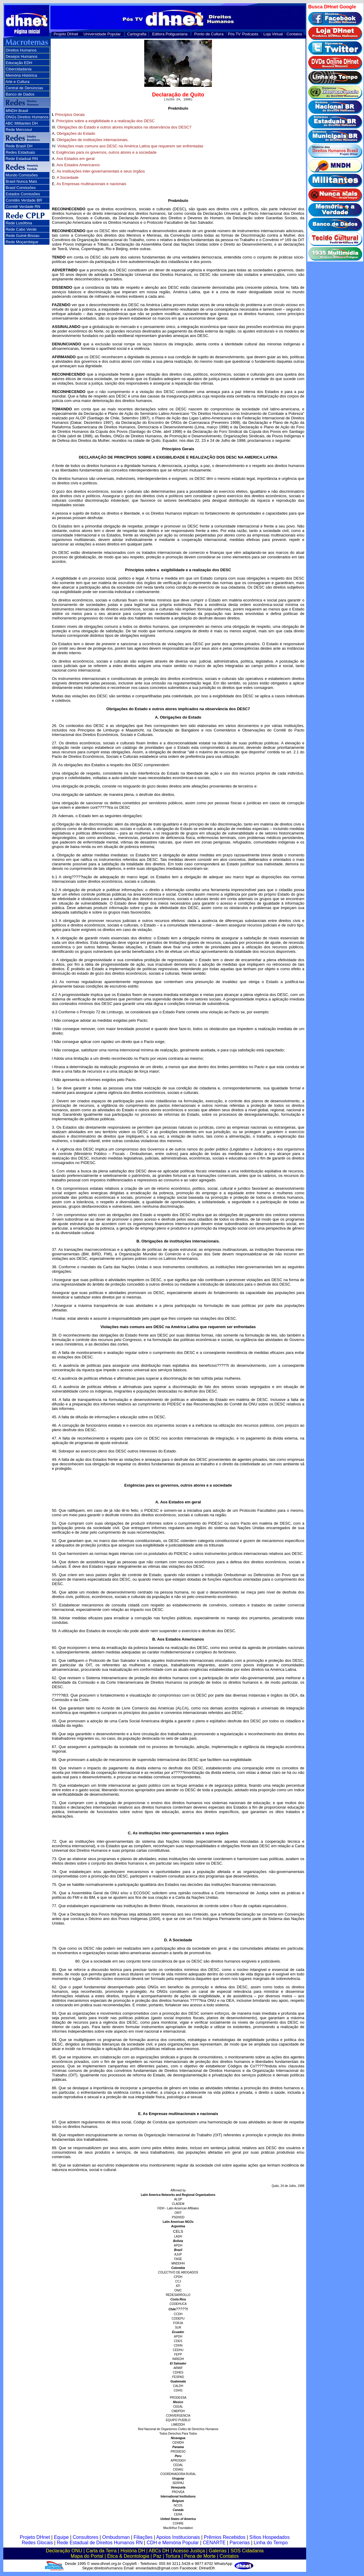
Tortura (172, 2557)
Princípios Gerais (70, 115)
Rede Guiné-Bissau (23, 235)
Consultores (85, 2538)
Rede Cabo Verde (21, 229)
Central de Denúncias (24, 88)
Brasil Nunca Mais (21, 181)
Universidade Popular (102, 34)
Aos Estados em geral (75, 159)
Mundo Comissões (22, 175)
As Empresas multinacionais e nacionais (91, 184)
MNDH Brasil (17, 110)
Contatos (294, 34)
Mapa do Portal (87, 2557)
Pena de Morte (200, 2557)
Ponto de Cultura (209, 34)
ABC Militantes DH (21, 123)
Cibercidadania (19, 69)
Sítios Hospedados (269, 2538)
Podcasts (250, 34)
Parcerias (239, 2543)
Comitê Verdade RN (23, 206)
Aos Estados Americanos (78, 166)
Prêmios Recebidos (225, 2538)
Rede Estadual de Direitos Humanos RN (99, 2543)
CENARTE (214, 2543)
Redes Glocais (37, 2543)
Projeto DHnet (66, 34)
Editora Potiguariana (169, 34)
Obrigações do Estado (76, 134)
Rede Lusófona (19, 223)
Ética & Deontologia (128, 2557)
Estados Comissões (23, 194)
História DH (133, 2551)
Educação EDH (19, 63)
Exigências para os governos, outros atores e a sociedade (106, 153)
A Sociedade (68, 178)
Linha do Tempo (271, 2543)
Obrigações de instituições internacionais (92, 140)
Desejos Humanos (21, 56)
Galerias (218, 2551)
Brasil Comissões (21, 187)
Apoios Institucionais (178, 2538)
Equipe (61, 2538)
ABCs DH (159, 2551)
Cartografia (136, 34)
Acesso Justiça (189, 2551)
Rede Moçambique (22, 242)
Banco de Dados (20, 94)
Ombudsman (116, 2538)
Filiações (143, 2538)
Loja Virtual (273, 34)
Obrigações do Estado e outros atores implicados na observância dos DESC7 (124, 128)
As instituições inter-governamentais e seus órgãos (101, 172)
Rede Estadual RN (22, 158)
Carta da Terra (101, 2551)
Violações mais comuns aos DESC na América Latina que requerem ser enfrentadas (130, 147)
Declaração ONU (64, 2551)
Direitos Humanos (21, 50)
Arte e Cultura (17, 81)
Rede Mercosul (19, 129)
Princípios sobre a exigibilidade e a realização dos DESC (105, 122)
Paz (157, 2557)
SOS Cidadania (247, 2551)
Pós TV (234, 34)
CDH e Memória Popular (173, 2543)
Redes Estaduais (20, 152)
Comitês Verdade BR (24, 200)
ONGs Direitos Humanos (27, 117)
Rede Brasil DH (19, 146)
